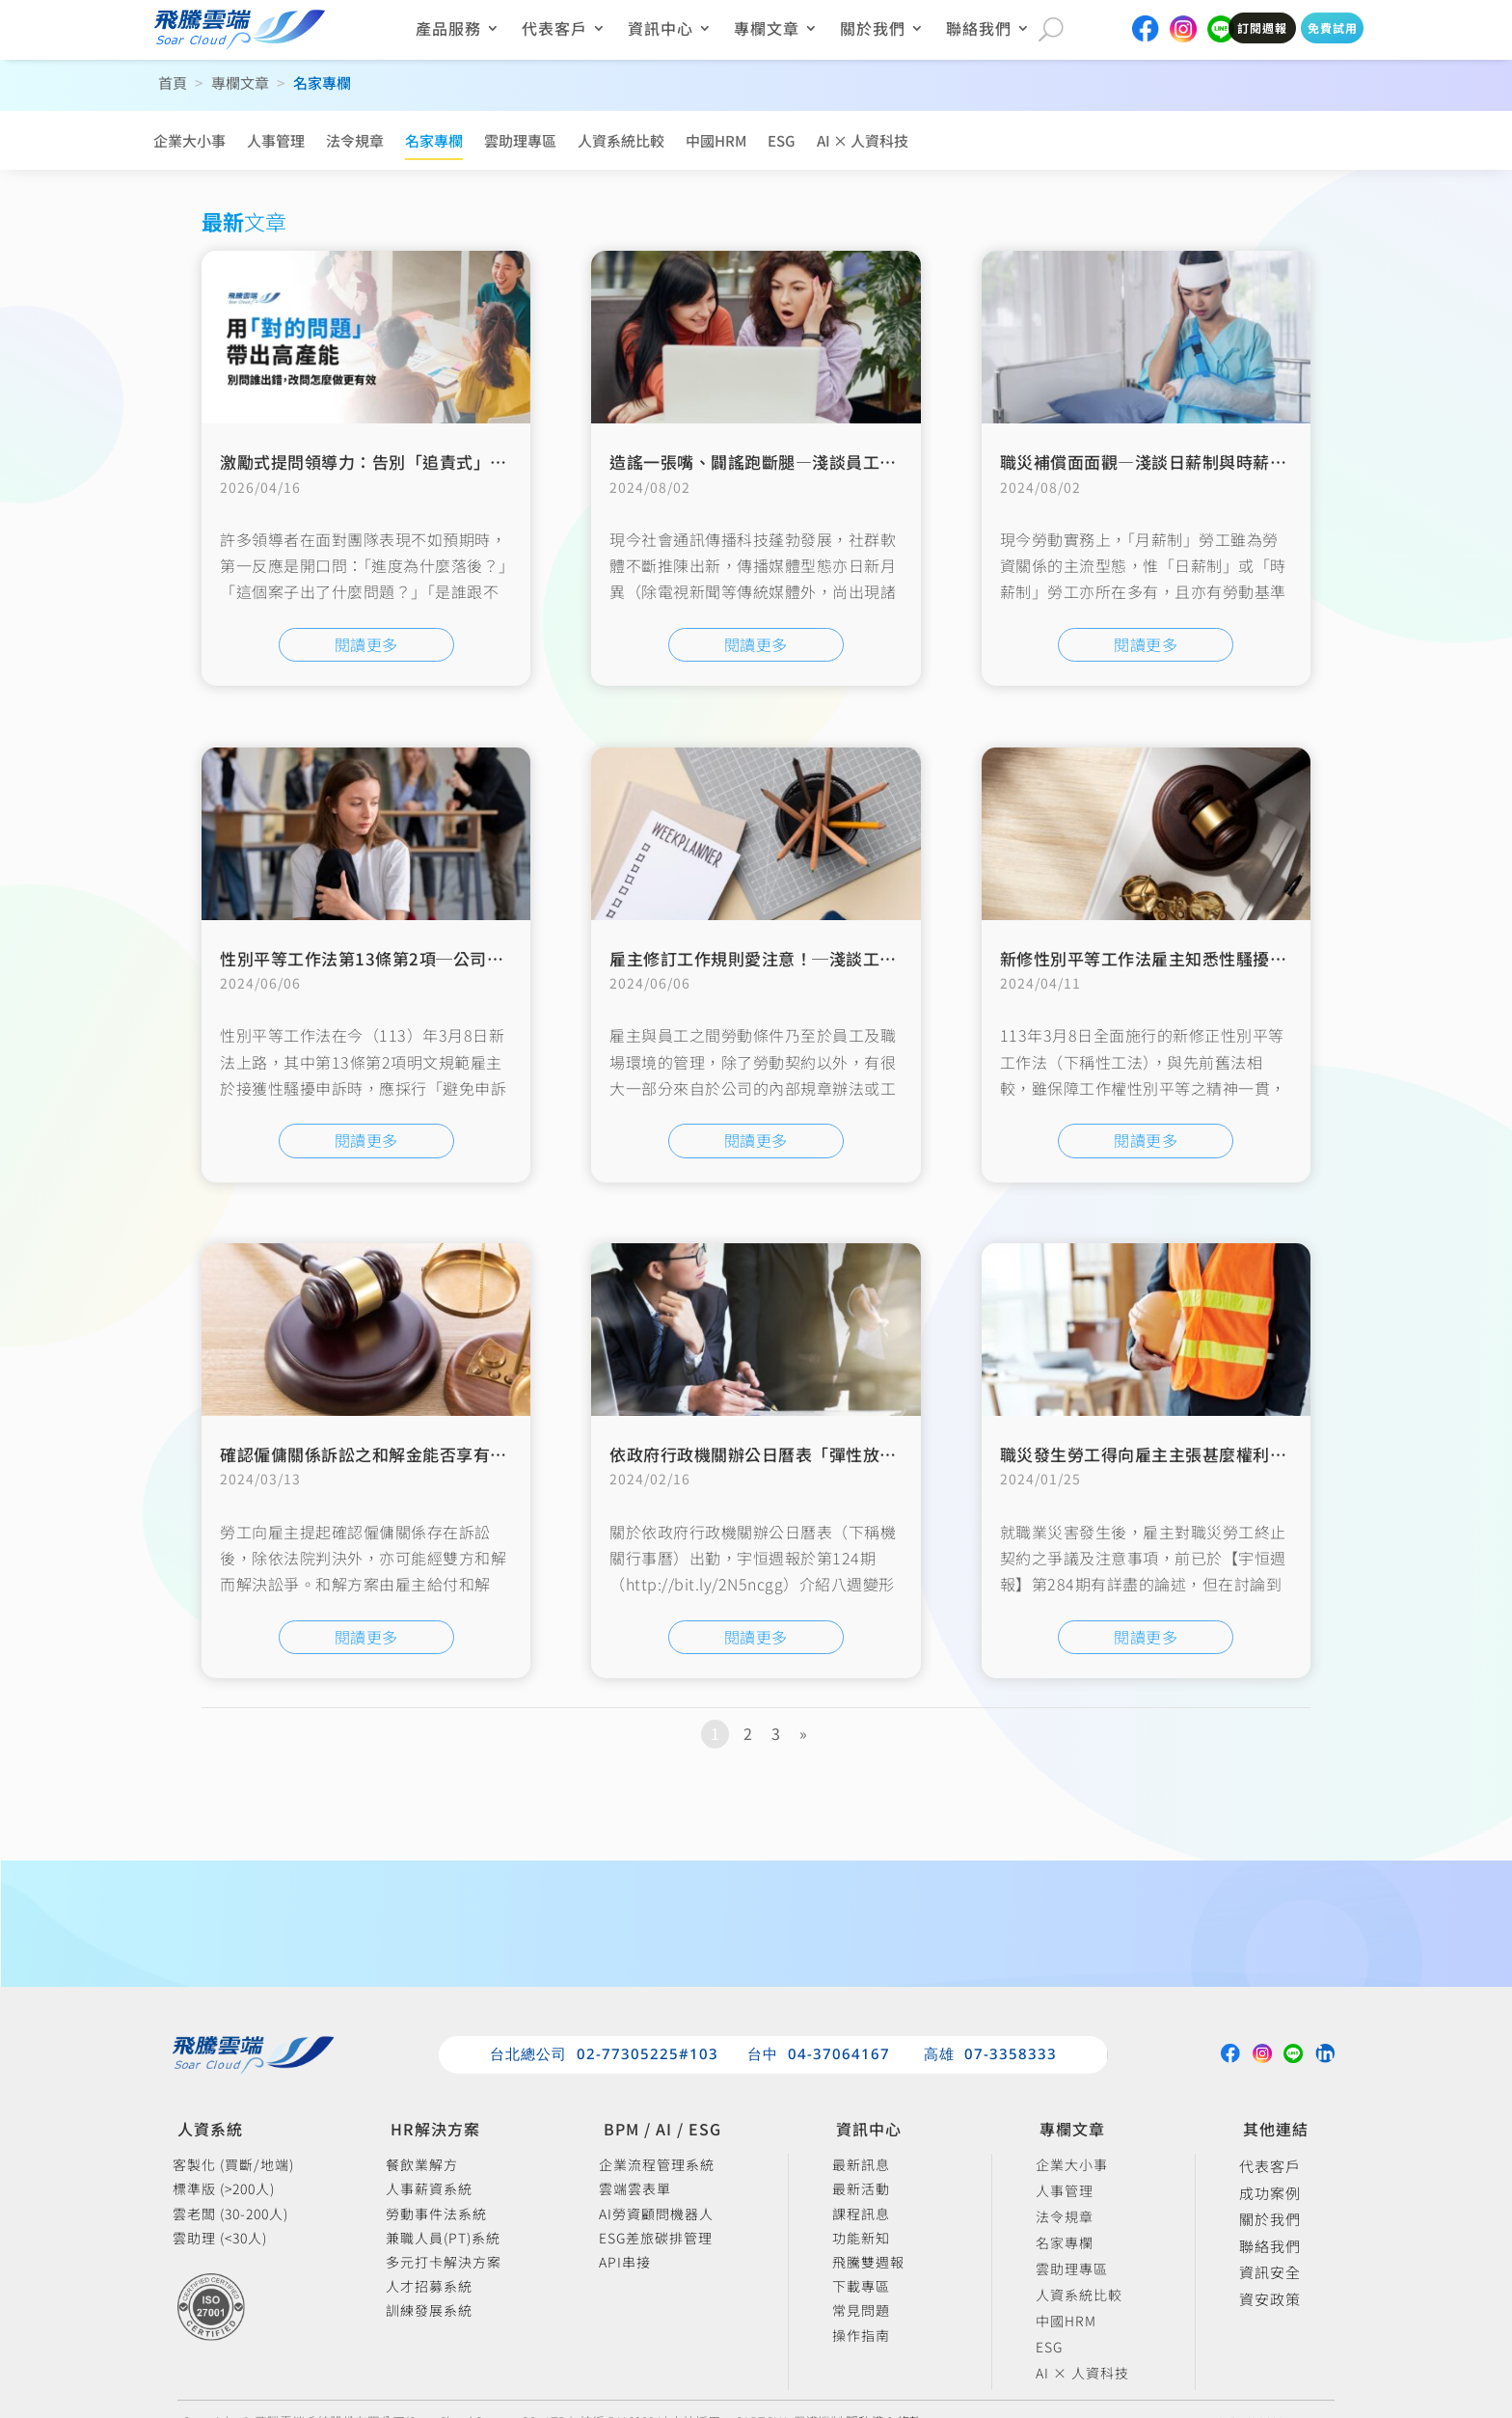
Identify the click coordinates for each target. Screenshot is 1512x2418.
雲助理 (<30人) (220, 2239)
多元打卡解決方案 (443, 2263)
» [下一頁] (803, 1733)
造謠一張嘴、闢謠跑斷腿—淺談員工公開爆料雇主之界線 (820, 461)
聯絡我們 (979, 30)
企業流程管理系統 (657, 2166)
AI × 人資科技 (862, 140)
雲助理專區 (520, 140)
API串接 (625, 2263)
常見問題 (861, 2311)
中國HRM (716, 140)
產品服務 (448, 30)
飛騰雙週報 (868, 2263)
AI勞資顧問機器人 (656, 2215)
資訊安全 (1270, 2273)
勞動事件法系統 (436, 2215)
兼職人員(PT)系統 (443, 2239)
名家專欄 (434, 140)
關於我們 (872, 30)
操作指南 (861, 2336)
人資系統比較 (621, 140)
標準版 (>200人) (224, 2190)
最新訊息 (861, 2166)
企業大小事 (189, 140)
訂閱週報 (1262, 27)
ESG (782, 140)
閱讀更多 (366, 644)
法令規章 (355, 140)
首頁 (172, 82)
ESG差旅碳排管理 (656, 2239)
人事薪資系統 (429, 2190)
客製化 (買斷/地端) (233, 2166)
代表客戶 (554, 30)
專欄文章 (766, 30)
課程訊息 (861, 2215)
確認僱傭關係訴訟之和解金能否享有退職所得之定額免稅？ (439, 1454)
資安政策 (1270, 2300)
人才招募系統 (429, 2287)
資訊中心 (660, 30)
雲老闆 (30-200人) (230, 2215)
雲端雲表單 (635, 2190)
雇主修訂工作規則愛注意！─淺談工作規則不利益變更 (811, 958)
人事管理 (276, 140)
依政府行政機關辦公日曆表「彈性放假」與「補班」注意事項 (837, 1454)
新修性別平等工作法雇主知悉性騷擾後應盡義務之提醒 (1202, 958)
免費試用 (1333, 27)
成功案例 (1270, 2194)
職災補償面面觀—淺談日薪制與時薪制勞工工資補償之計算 (1219, 461)
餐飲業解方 (422, 2166)
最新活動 (861, 2190)
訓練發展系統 (429, 2311)
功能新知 (861, 2239)
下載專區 (861, 2287)
